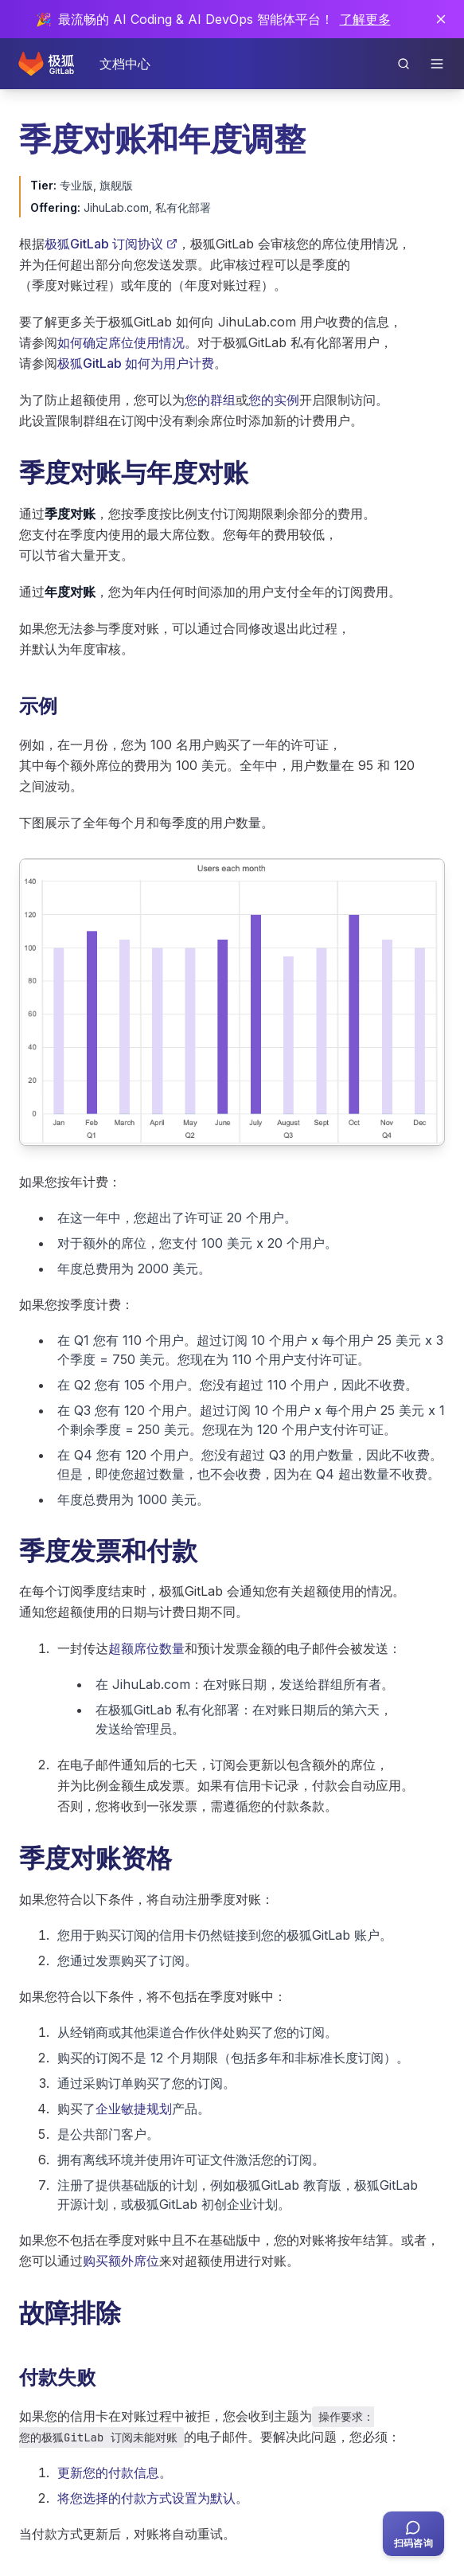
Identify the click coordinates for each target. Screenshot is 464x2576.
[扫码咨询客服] (413, 2534)
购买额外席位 (121, 2261)
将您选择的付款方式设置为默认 (146, 2498)
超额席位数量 (146, 1648)
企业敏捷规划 (134, 2109)
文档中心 (124, 64)
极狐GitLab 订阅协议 (111, 244)
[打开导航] (437, 63)
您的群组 (210, 400)
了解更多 (365, 19)
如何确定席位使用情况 (121, 342)
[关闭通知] (441, 19)
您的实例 (273, 400)
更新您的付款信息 (108, 2472)
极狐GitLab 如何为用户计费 (135, 363)
